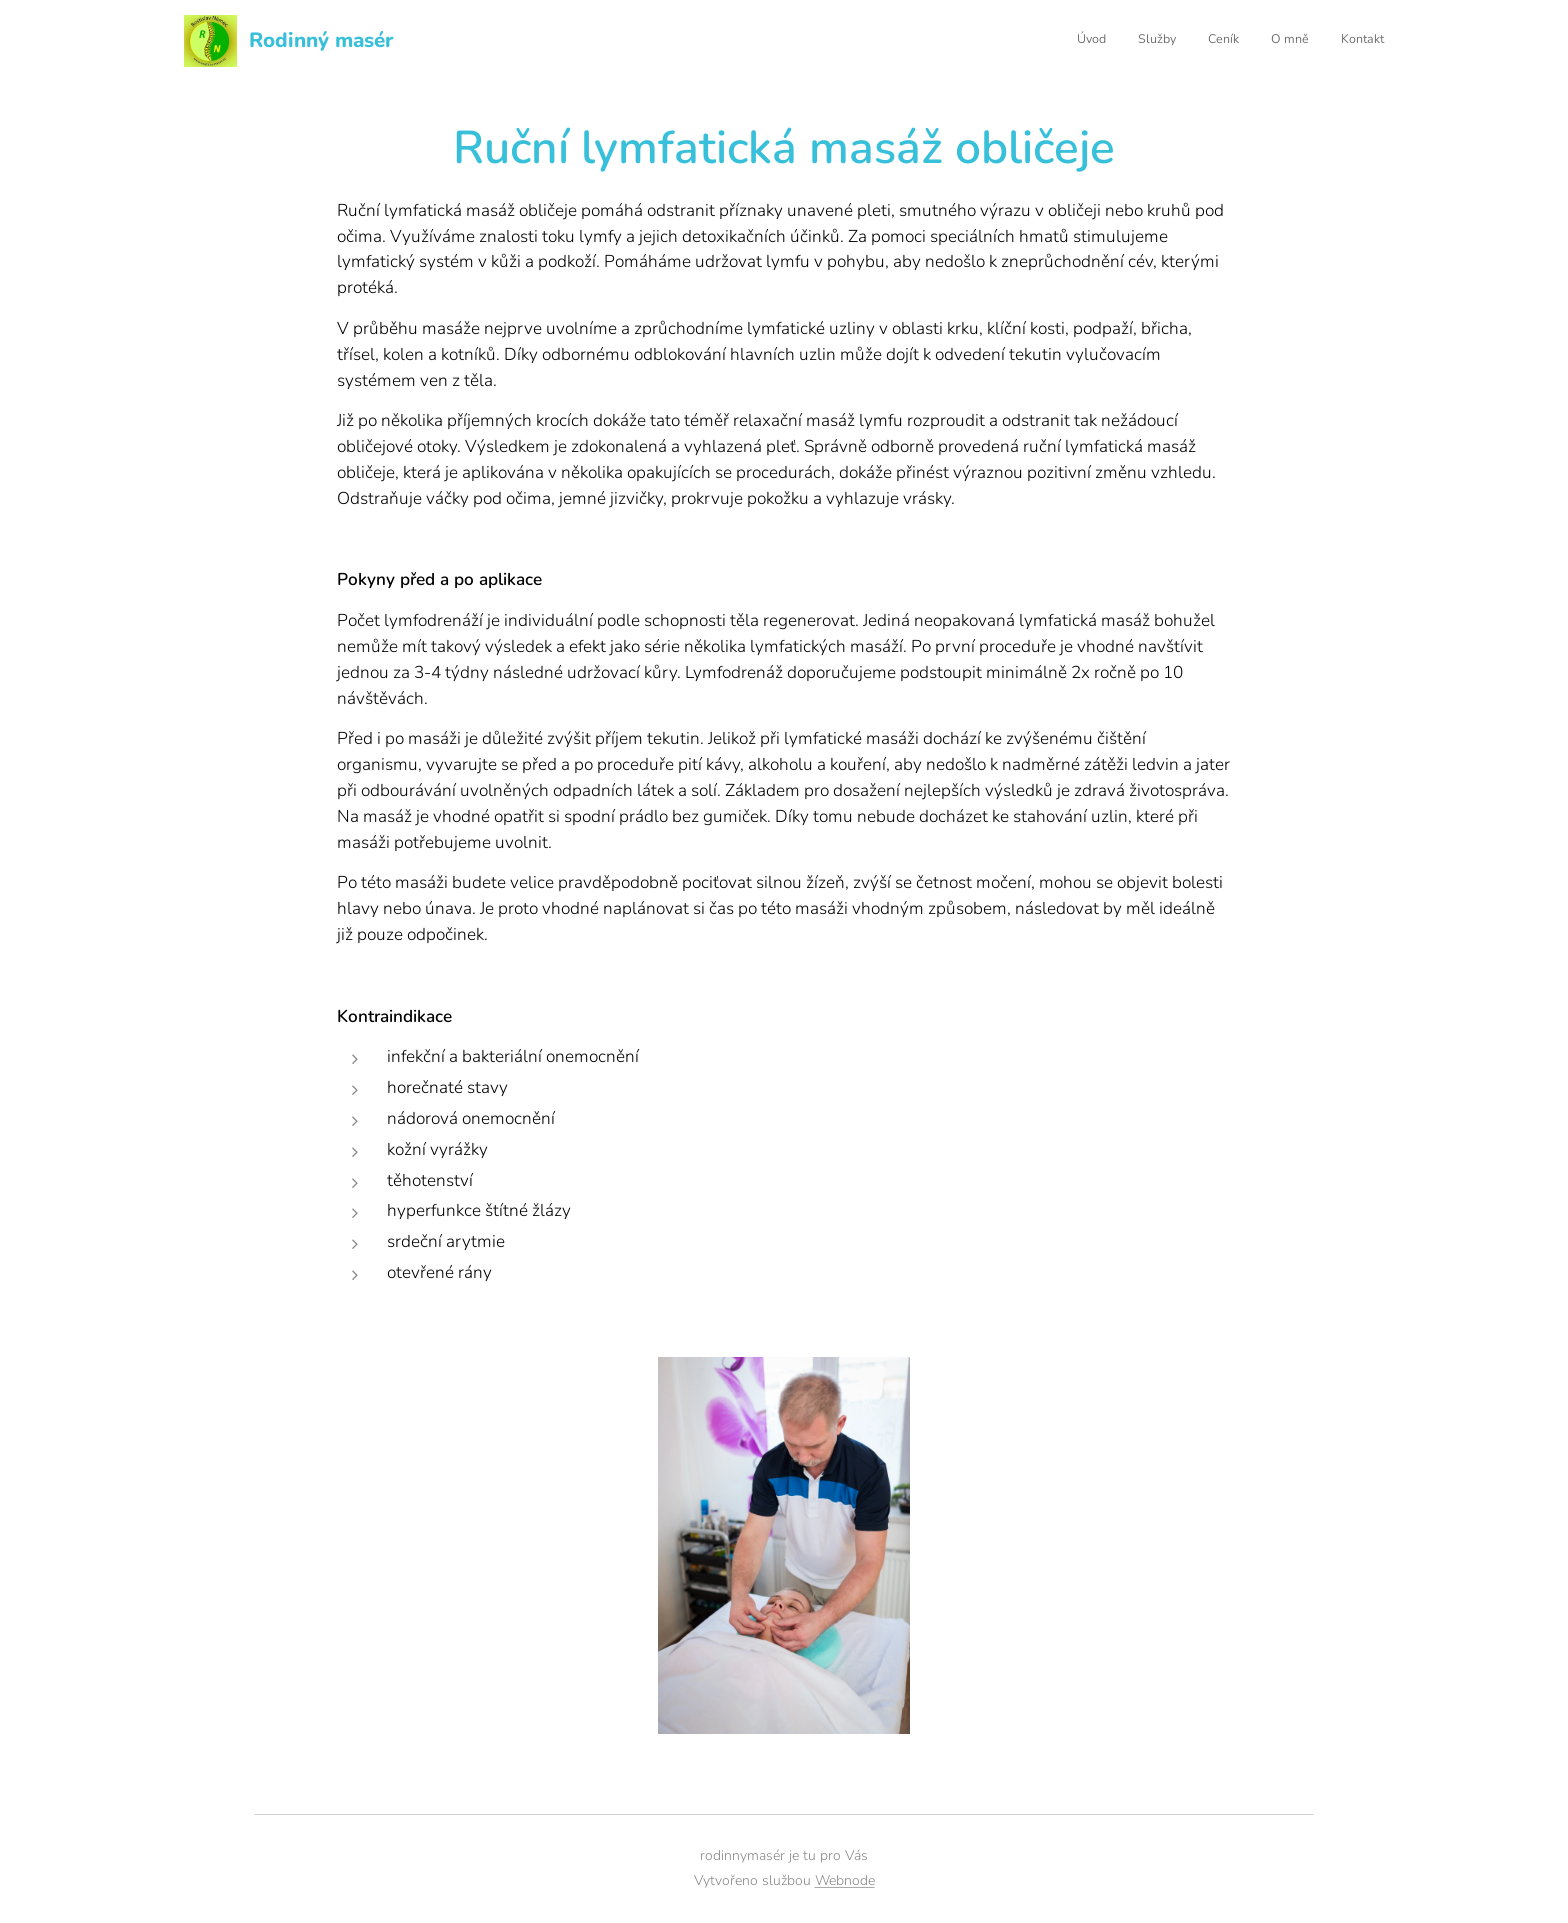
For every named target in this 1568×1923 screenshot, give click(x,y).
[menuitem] (1261, 41)
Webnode (845, 1880)
